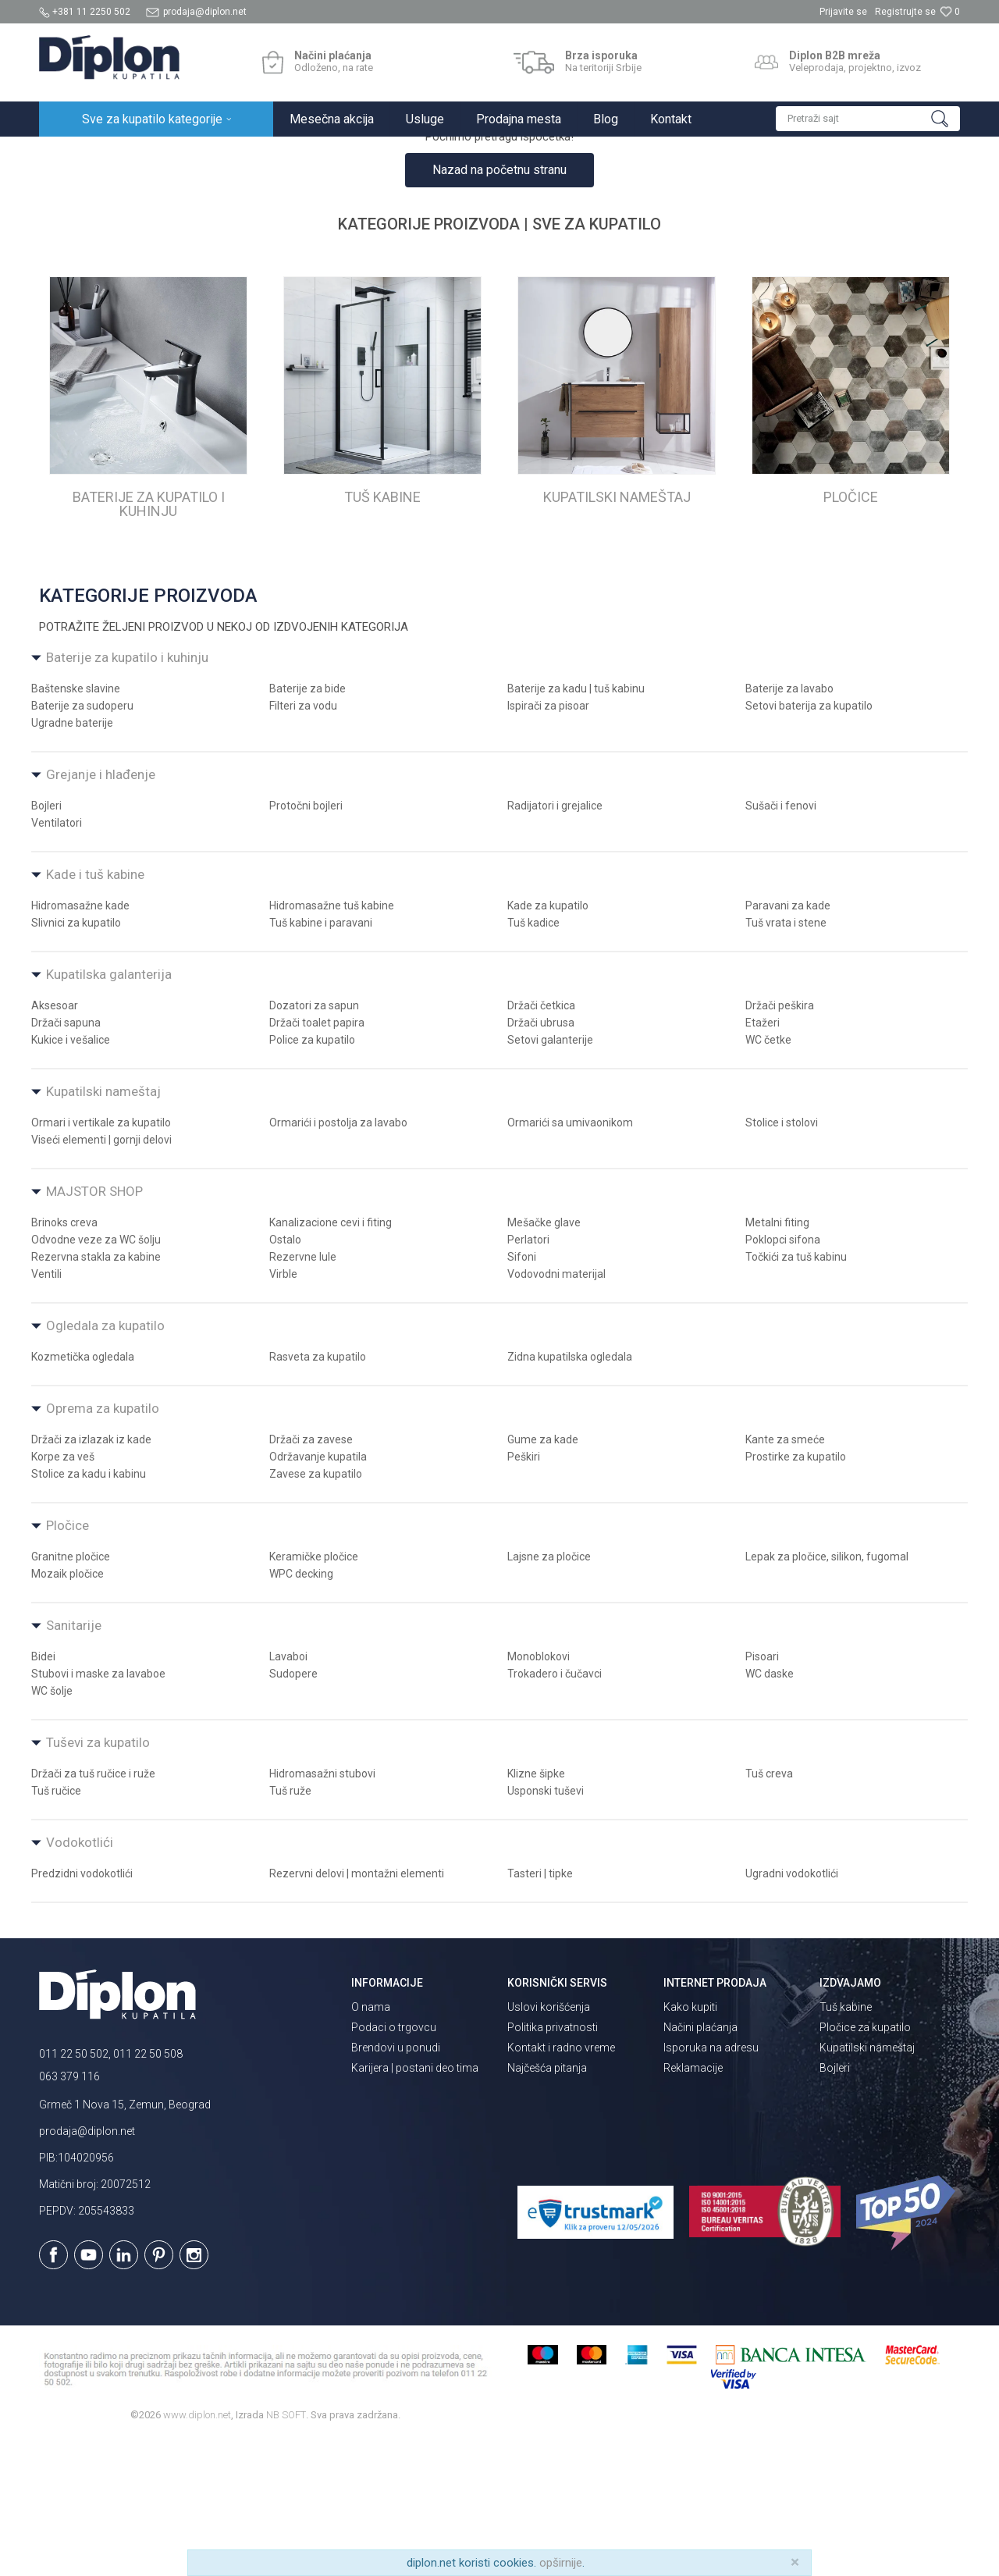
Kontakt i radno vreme (561, 2184)
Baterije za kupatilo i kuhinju (127, 794)
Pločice (67, 1662)
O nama (370, 2143)
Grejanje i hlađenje (100, 911)
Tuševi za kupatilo (98, 1879)
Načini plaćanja (700, 2164)
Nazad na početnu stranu (499, 306)
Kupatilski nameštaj (103, 1228)
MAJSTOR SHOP (94, 1328)
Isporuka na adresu (711, 2184)
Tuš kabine (845, 2143)
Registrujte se (905, 11)
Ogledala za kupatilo (105, 1462)
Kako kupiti (690, 2143)
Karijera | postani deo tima (414, 2204)
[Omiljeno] (950, 11)
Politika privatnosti (552, 2164)
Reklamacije (693, 2204)
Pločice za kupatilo (865, 2164)
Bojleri (834, 2204)
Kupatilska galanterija (109, 1111)
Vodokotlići (79, 1979)
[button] (868, 118)
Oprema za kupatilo (102, 1545)
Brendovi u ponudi (395, 2184)
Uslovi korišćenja (548, 2143)
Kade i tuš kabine (95, 1011)
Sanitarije (73, 1762)
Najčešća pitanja (547, 2204)
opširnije (560, 2563)
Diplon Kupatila (73, 153)
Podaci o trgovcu (393, 2164)
